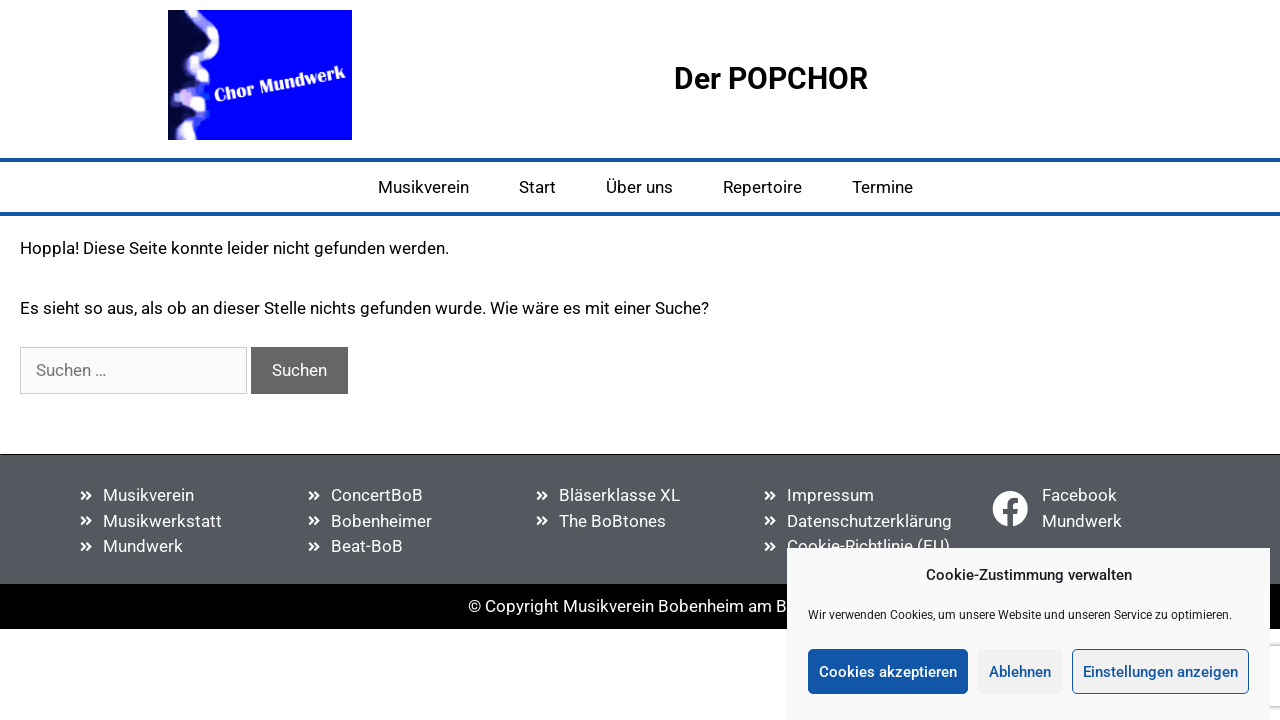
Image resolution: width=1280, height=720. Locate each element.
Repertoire (762, 187)
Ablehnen (1020, 672)
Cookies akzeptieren (888, 672)
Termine (882, 187)
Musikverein (423, 187)
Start (537, 187)
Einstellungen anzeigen (1160, 672)
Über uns (639, 187)
